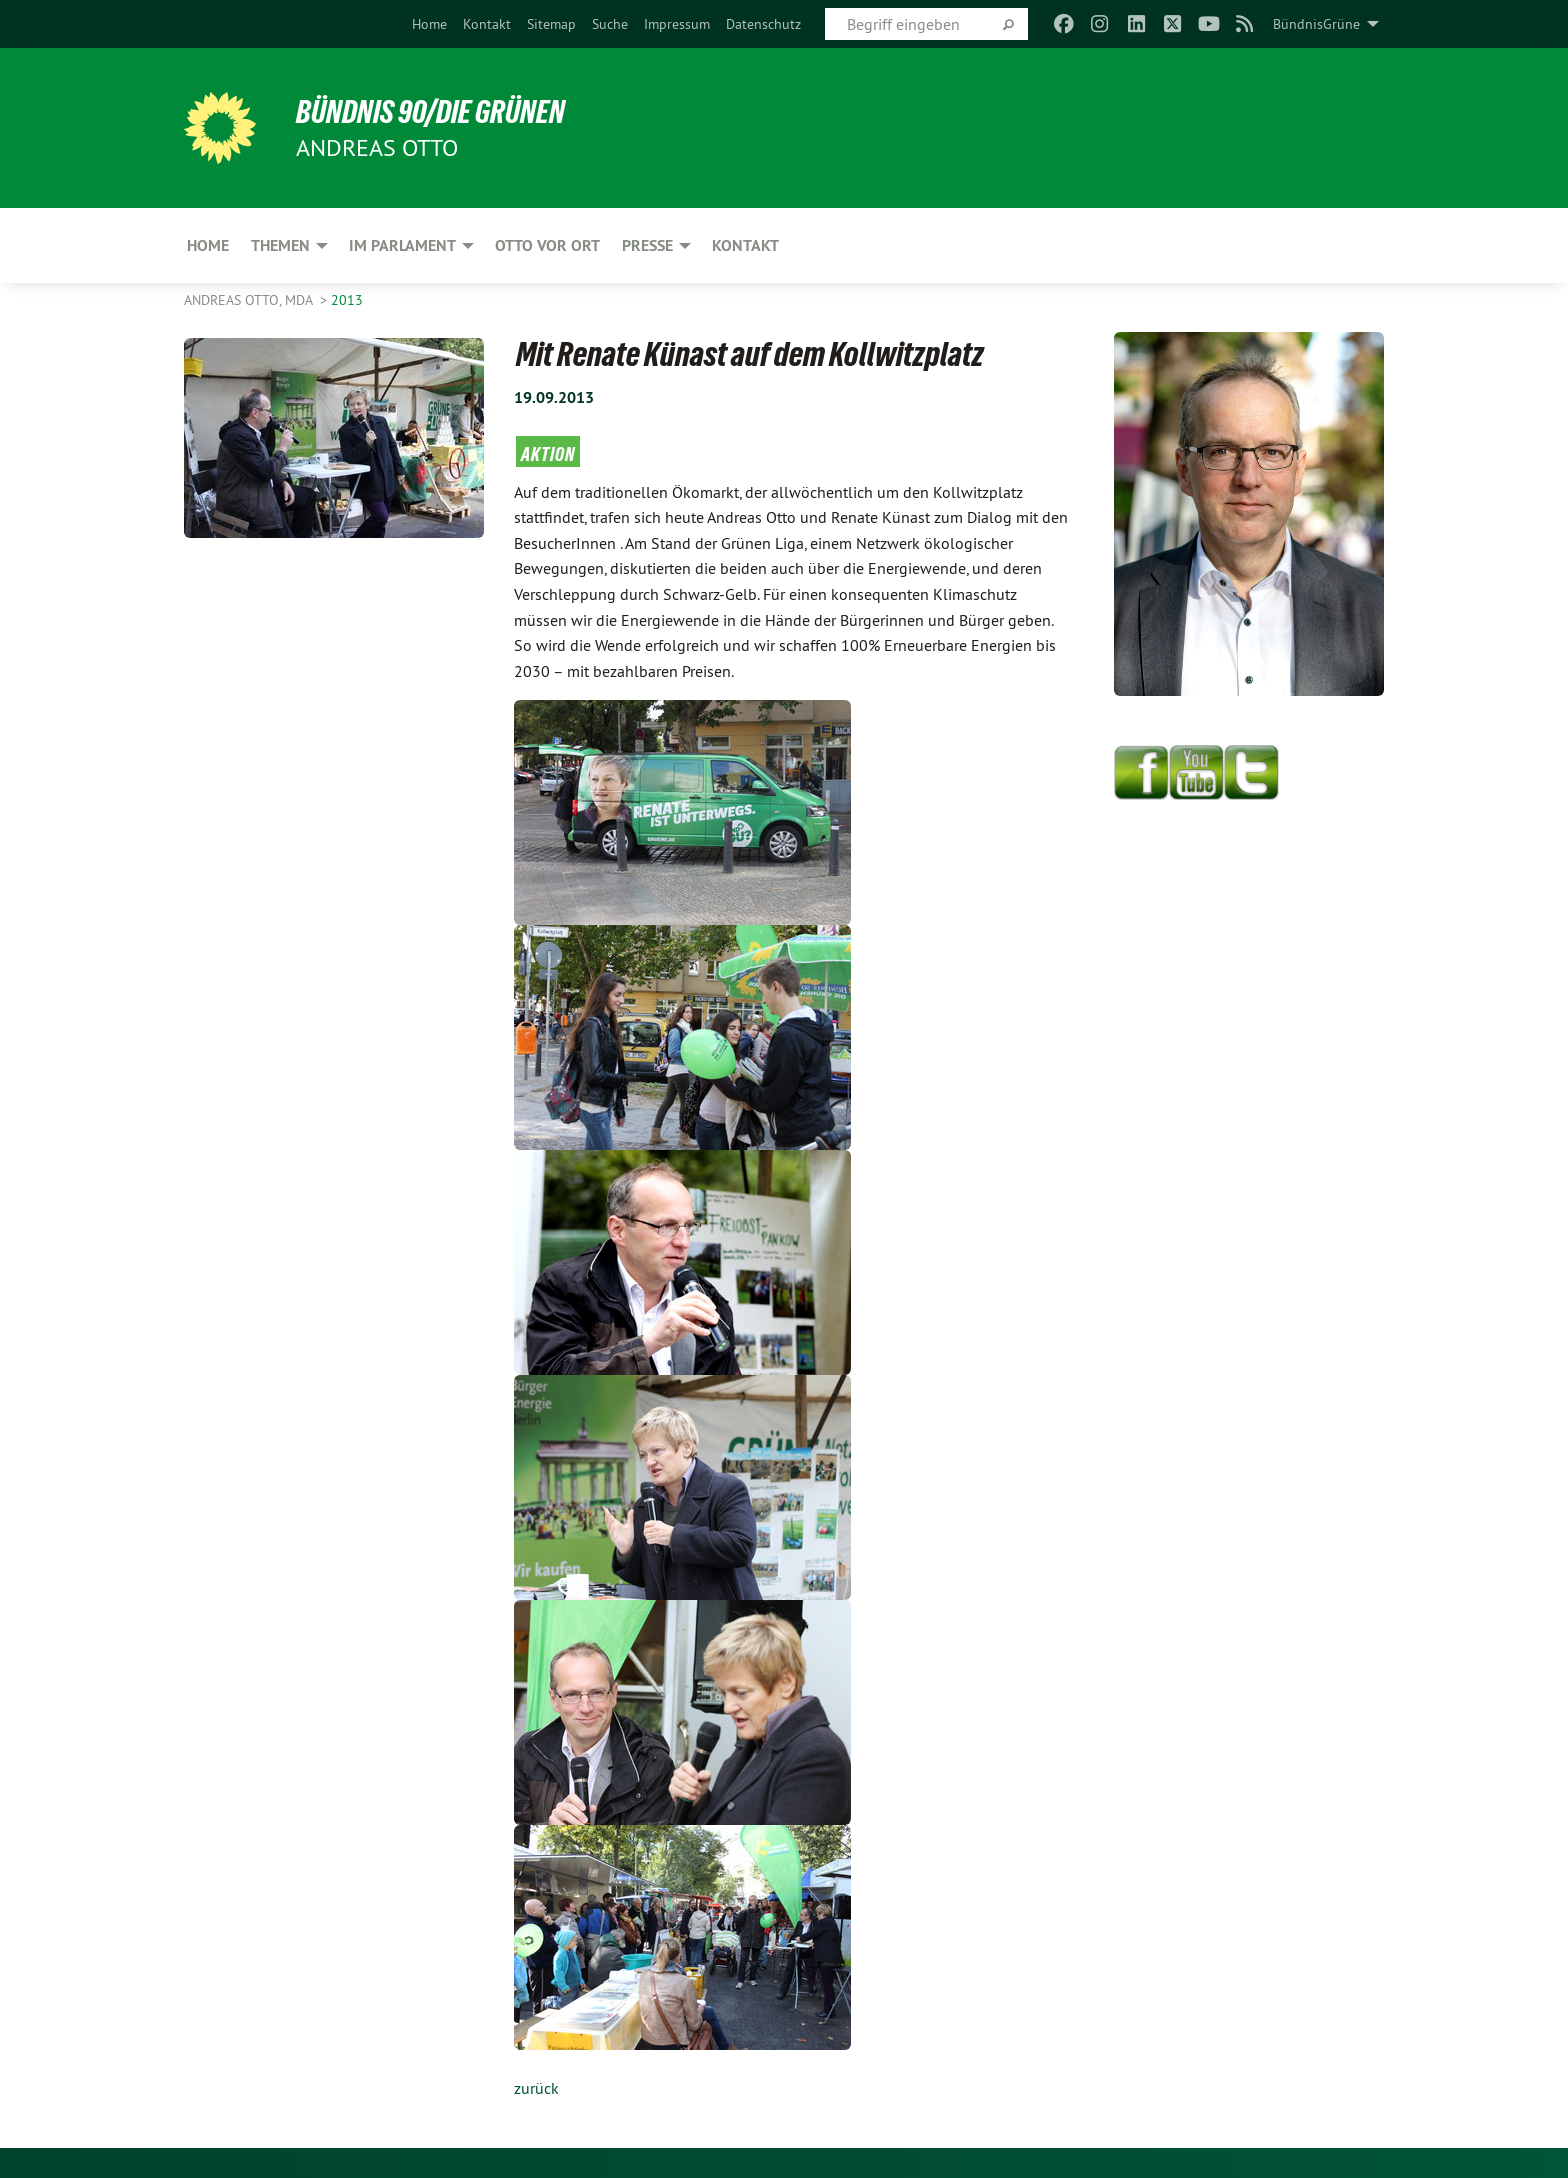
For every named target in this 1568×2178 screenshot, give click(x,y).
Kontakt (487, 24)
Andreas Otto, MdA (250, 300)
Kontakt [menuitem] (745, 245)
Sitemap (551, 24)
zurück (536, 2088)
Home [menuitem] (208, 245)
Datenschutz (763, 24)
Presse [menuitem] (647, 245)
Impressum (677, 24)
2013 (347, 300)
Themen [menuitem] (280, 245)
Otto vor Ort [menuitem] (547, 245)
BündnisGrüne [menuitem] (1316, 24)
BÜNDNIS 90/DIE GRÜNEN (430, 112)
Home (429, 24)
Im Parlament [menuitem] (402, 245)
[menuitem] (429, 24)
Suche (610, 24)
